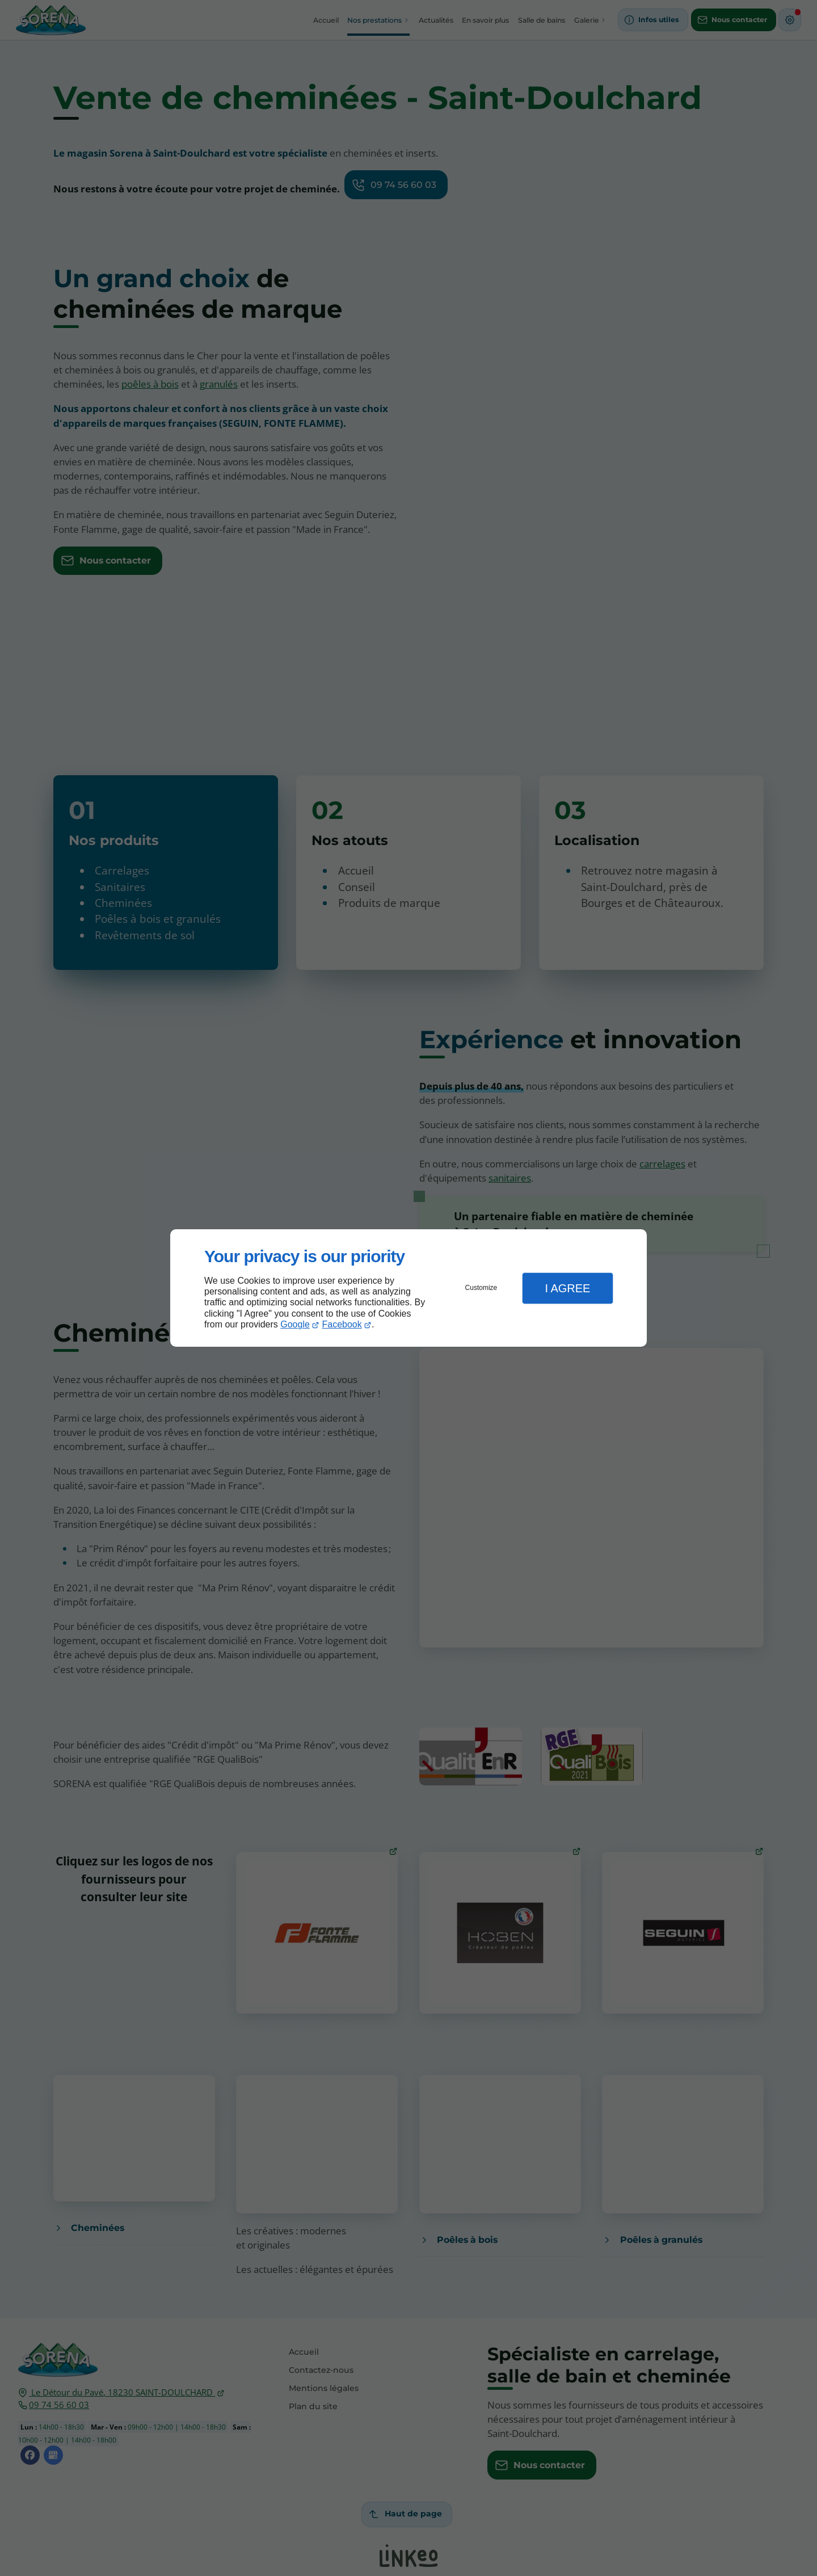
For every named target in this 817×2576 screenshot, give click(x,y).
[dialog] (408, 1288)
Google (295, 1324)
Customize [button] (481, 1288)
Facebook (342, 1324)
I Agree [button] (567, 1288)
